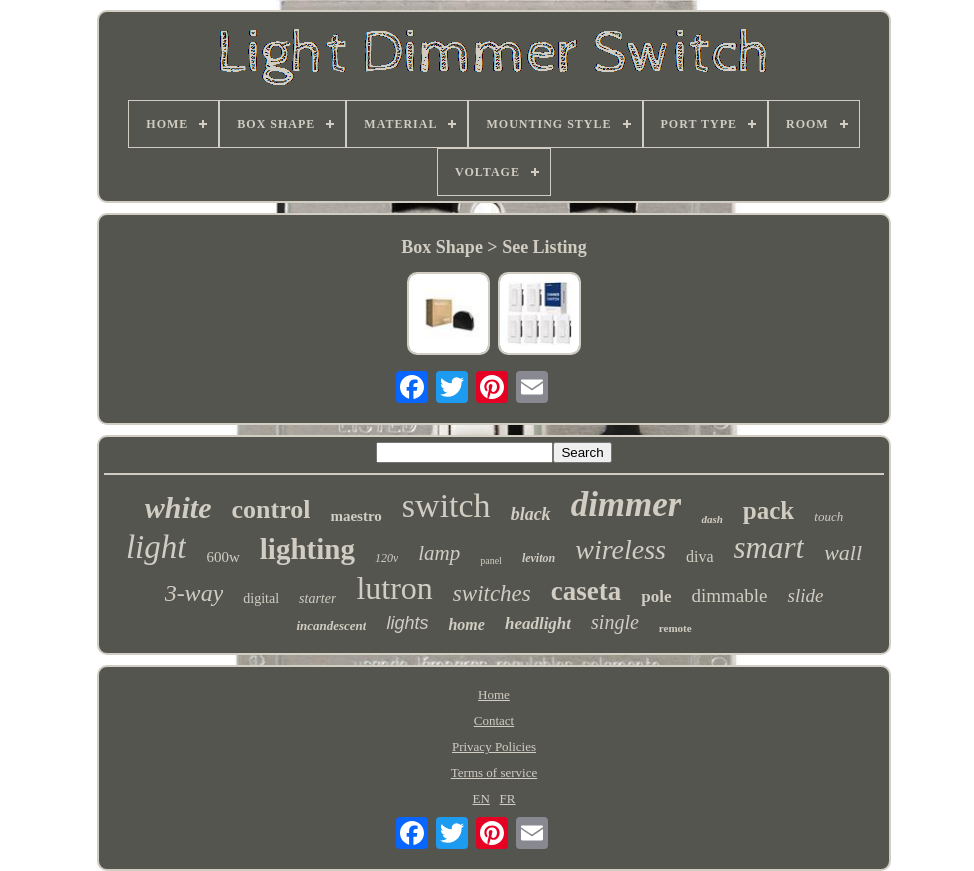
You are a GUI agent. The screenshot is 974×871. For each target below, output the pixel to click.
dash (711, 519)
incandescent (331, 625)
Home (494, 694)
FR (508, 798)
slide (805, 595)
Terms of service (494, 772)
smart (769, 547)
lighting (307, 549)
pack (768, 510)
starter (317, 598)
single (615, 622)
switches (492, 593)
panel (491, 560)
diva (700, 556)
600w (222, 557)
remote (675, 628)
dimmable (730, 595)
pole (656, 596)
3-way (194, 593)
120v (386, 558)
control (271, 509)
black (531, 514)
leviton (538, 558)
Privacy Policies (494, 746)
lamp (439, 553)
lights (407, 623)
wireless (620, 549)
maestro (355, 516)
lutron (394, 588)
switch (446, 505)
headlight (538, 623)
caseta (586, 591)
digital (261, 598)
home (466, 624)
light (156, 547)
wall (843, 552)
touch (828, 516)
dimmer (626, 504)
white (178, 507)
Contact (494, 720)
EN (481, 798)
